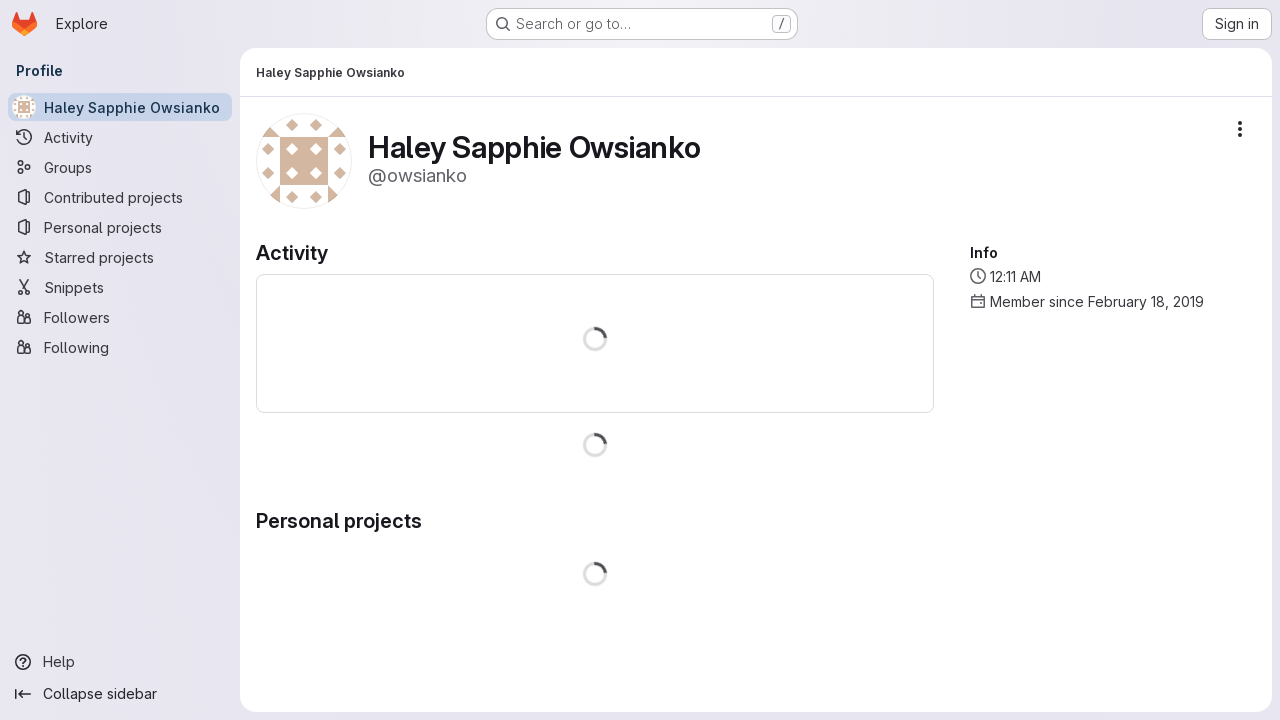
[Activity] (120, 137)
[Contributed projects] (120, 197)
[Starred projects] (120, 257)
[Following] (120, 347)
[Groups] (120, 167)
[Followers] (120, 317)
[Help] (120, 662)
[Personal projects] (120, 227)
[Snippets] (120, 287)
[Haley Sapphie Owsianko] (120, 107)
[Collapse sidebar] (120, 694)
